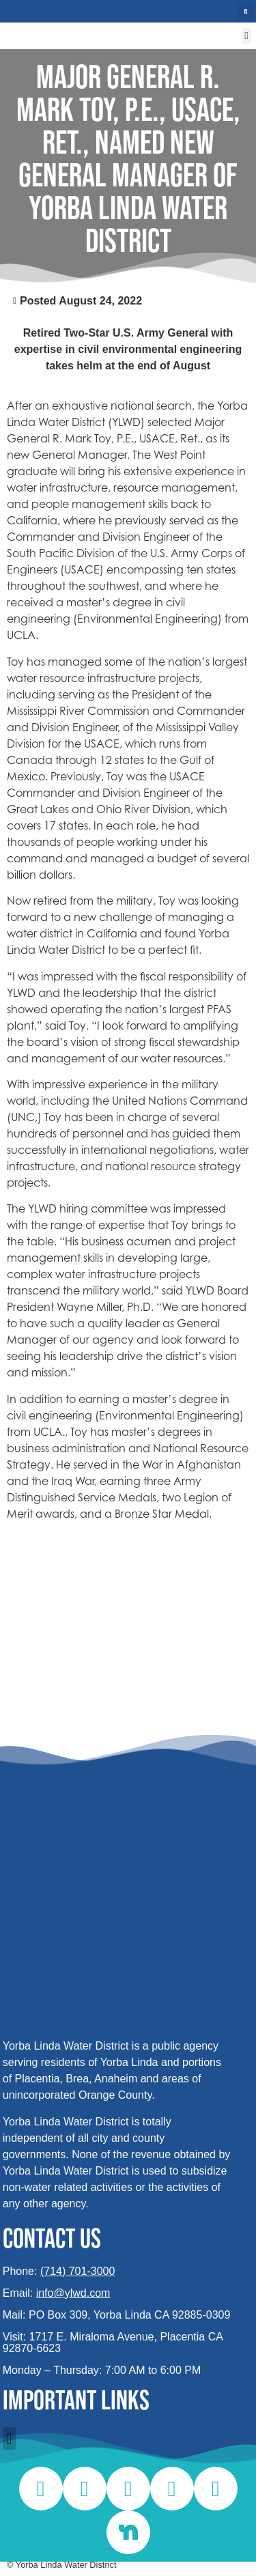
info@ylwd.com (73, 2293)
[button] (245, 12)
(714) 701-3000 (77, 2271)
